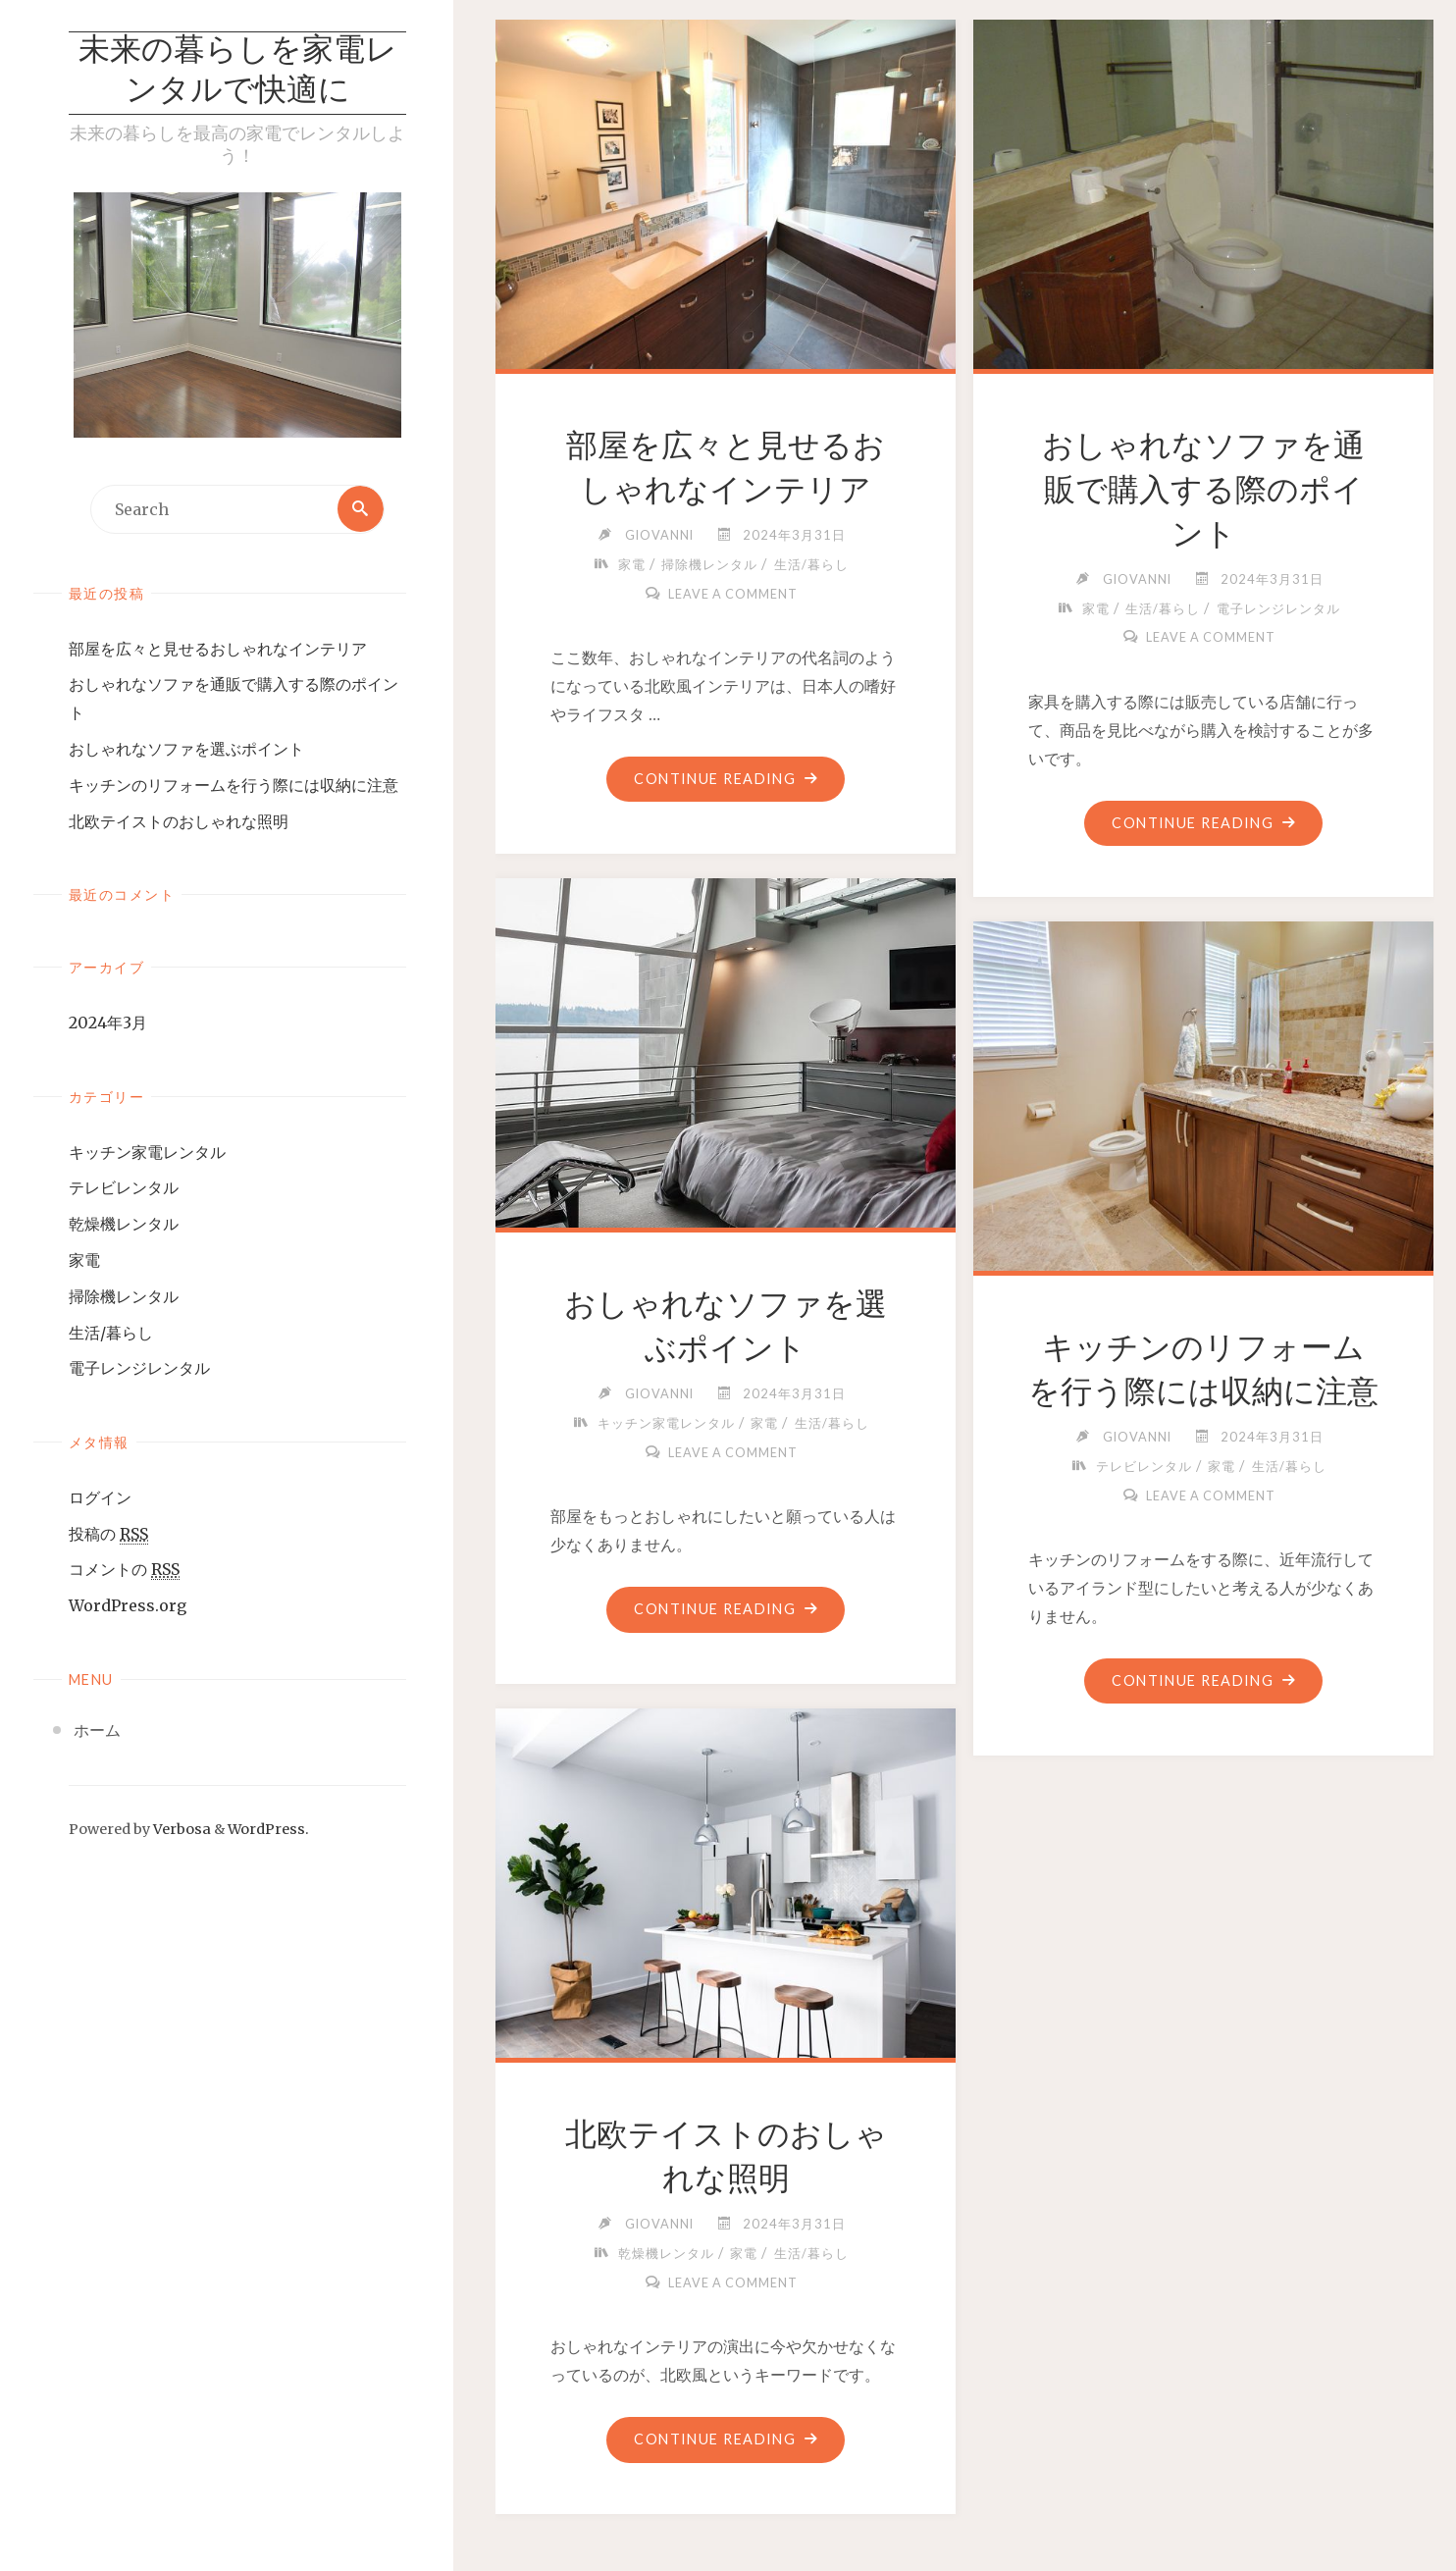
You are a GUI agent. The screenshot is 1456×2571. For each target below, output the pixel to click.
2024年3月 (108, 1023)
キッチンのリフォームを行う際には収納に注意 (233, 785)
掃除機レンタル (124, 1296)
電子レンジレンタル (139, 1369)
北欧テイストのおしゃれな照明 (178, 821)
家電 (84, 1261)
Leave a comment (733, 594)
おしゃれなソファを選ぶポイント (186, 750)
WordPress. (268, 1830)
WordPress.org (127, 1606)
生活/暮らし (111, 1332)
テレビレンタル (124, 1188)
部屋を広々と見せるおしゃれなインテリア (218, 648)
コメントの (124, 1570)
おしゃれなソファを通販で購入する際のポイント (1203, 489)
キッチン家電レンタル (147, 1152)
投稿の (108, 1534)
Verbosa (180, 1830)
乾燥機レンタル (124, 1224)
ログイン (100, 1497)
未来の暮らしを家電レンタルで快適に (237, 72)
